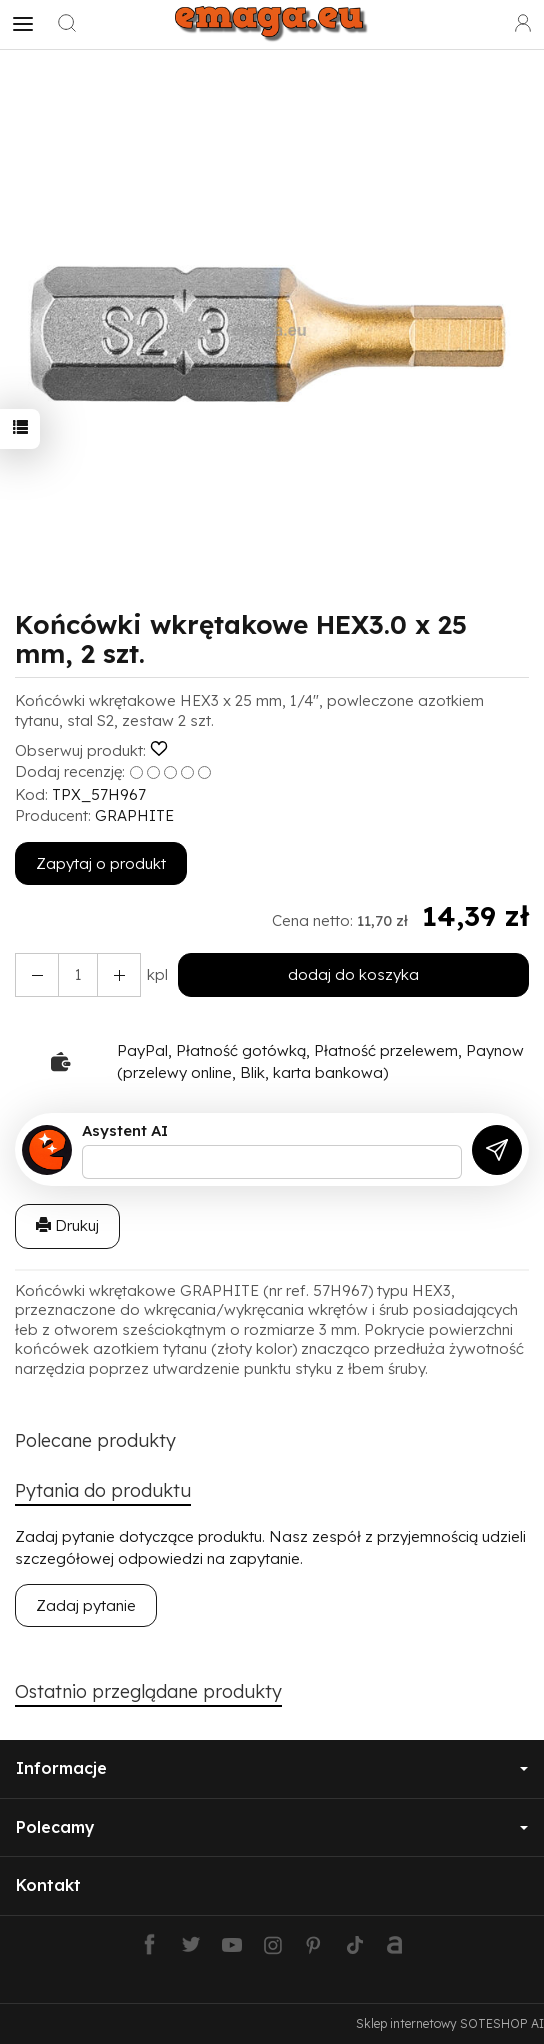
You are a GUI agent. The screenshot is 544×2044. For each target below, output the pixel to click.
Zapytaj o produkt (101, 863)
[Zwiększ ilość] (37, 974)
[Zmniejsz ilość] (119, 974)
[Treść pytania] (272, 1162)
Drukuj (67, 1225)
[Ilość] (78, 974)
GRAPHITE (134, 815)
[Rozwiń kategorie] (23, 24)
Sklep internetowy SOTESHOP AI (450, 2023)
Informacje (272, 1768)
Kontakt (48, 1885)
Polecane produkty (95, 1440)
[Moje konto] (523, 24)
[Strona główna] (271, 24)
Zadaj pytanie (86, 1605)
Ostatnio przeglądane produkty (148, 1691)
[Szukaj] (67, 24)
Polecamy (272, 1827)
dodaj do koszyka (353, 974)
